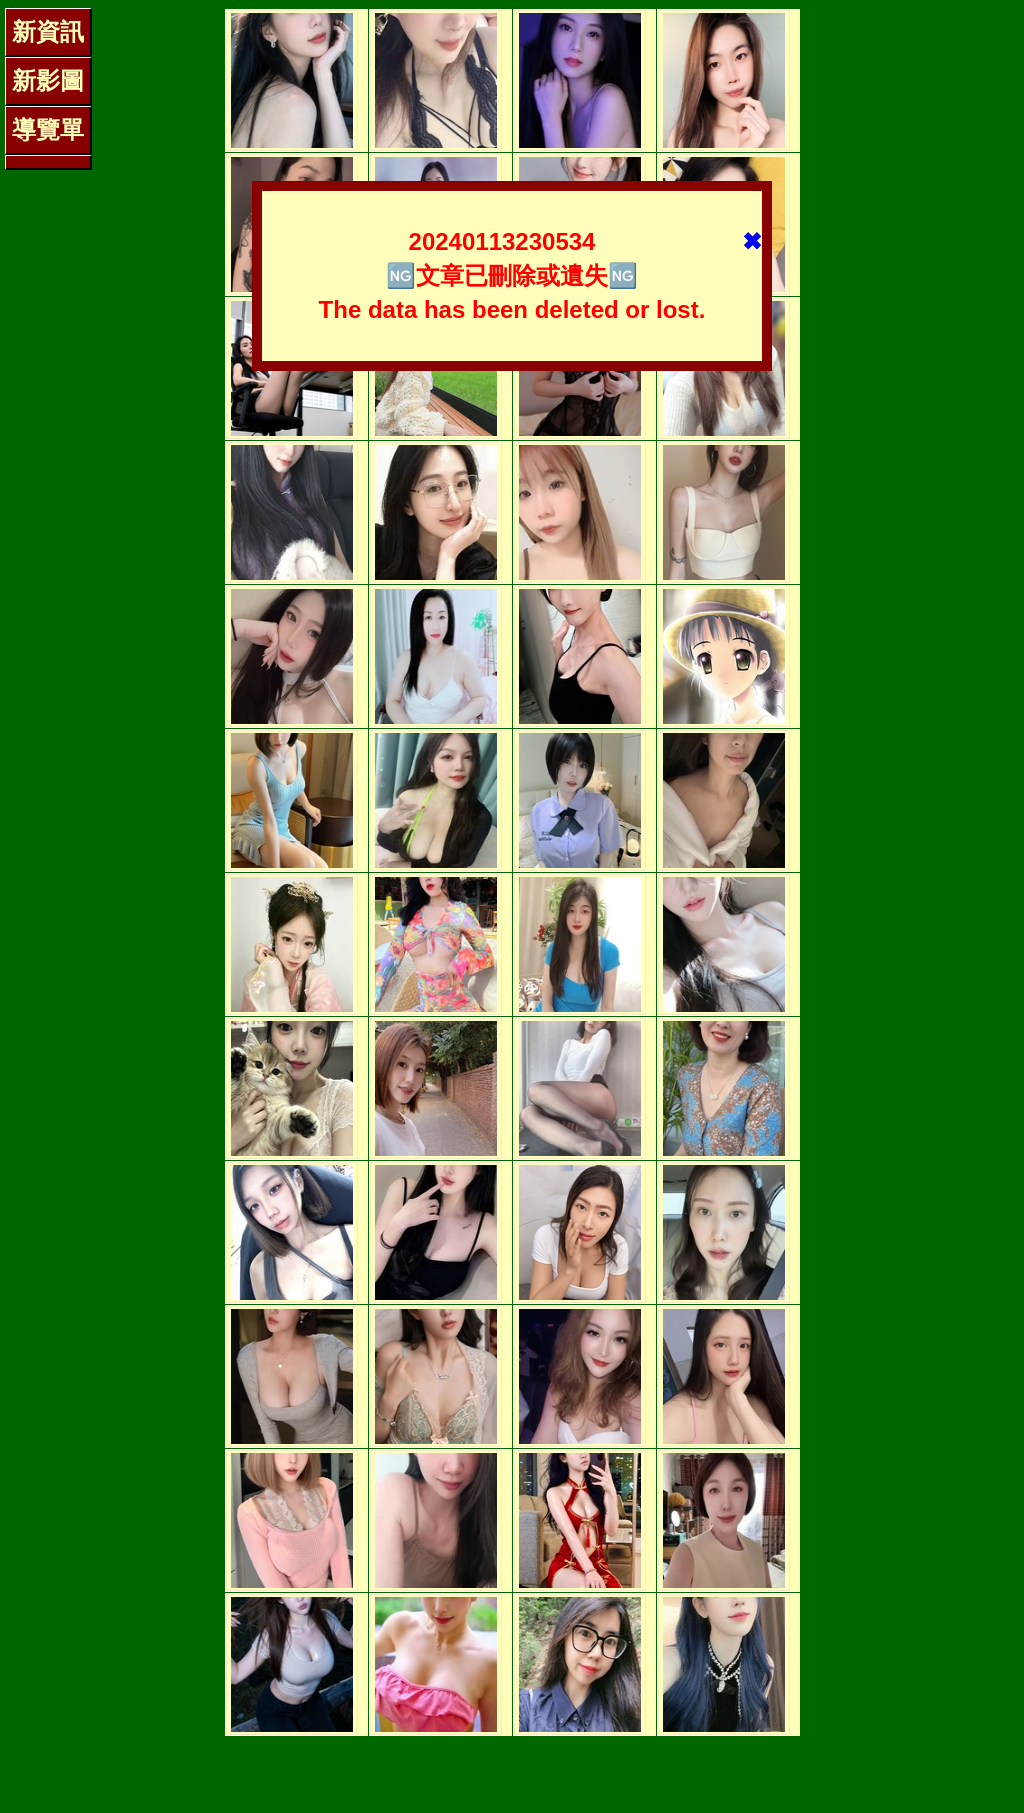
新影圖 (48, 80)
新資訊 (48, 31)
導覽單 (48, 129)
